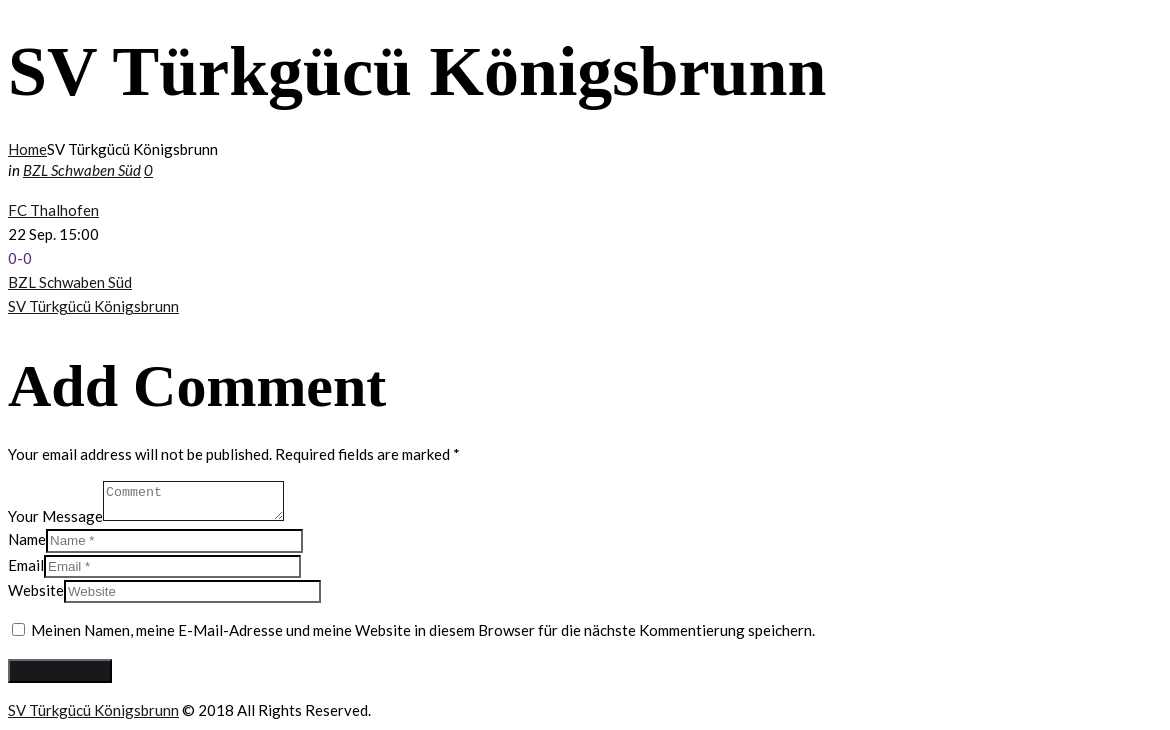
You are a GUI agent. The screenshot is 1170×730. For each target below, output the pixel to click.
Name (27, 539)
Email (26, 565)
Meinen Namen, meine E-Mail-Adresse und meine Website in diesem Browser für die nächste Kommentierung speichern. (423, 630)
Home (27, 149)
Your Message (55, 515)
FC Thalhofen (53, 210)
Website (36, 590)
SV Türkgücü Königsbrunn (93, 306)
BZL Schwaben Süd (82, 170)
